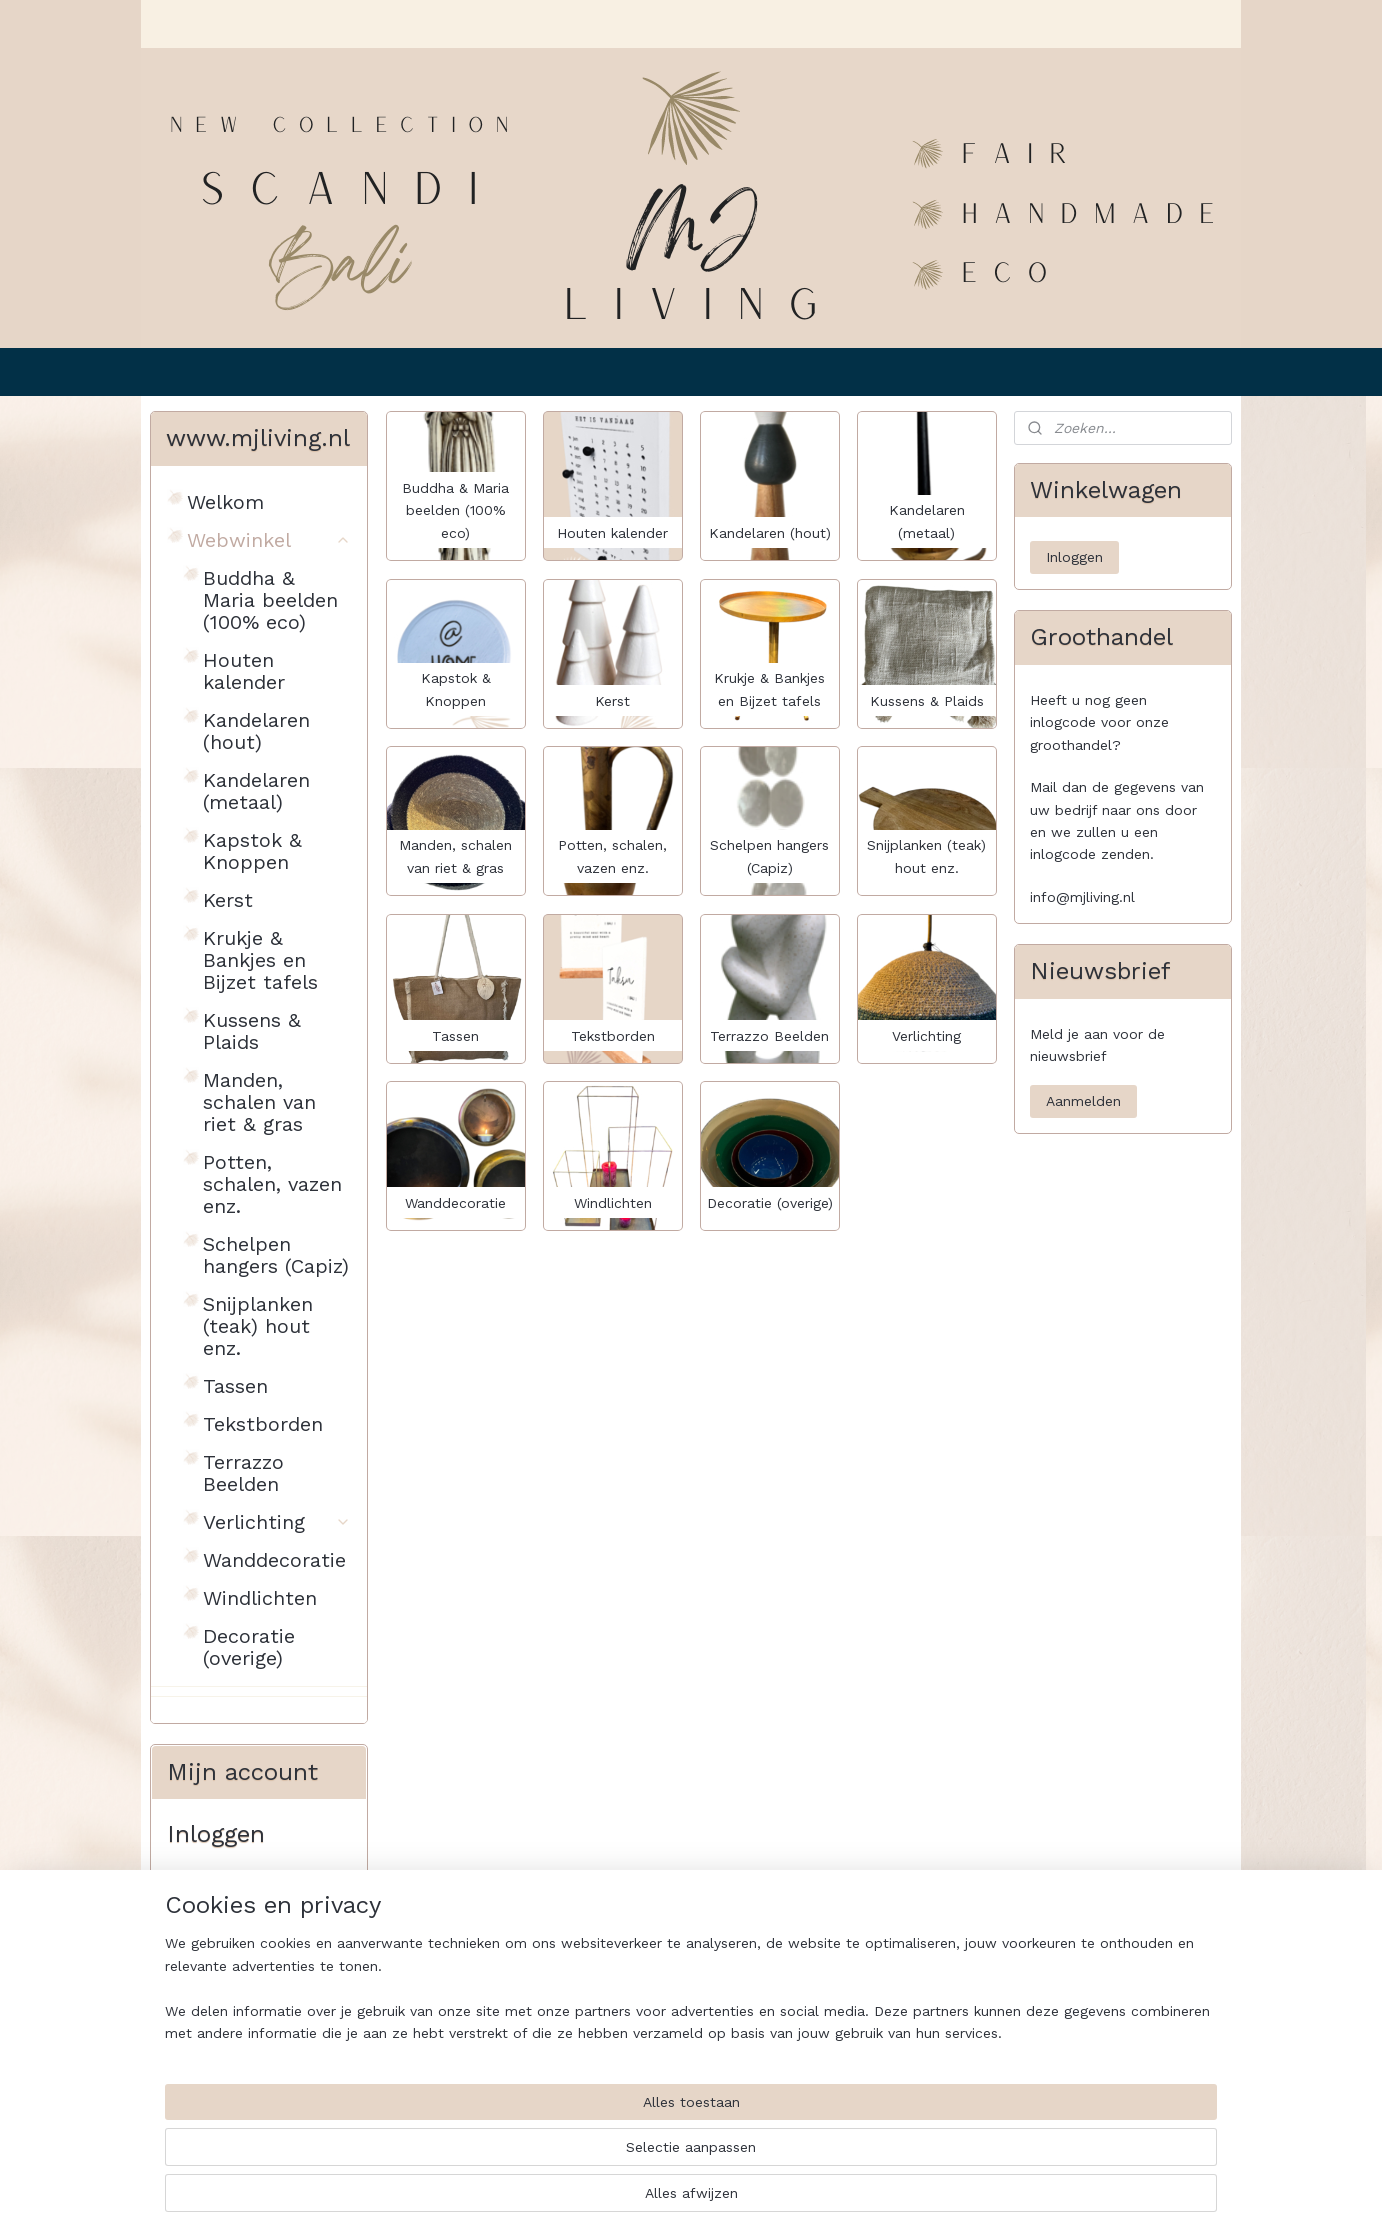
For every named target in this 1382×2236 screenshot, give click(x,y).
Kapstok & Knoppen (252, 851)
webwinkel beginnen (743, 2199)
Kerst (228, 900)
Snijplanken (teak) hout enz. (258, 1326)
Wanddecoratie (274, 1560)
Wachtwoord (212, 1976)
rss (667, 2199)
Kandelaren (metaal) (256, 791)
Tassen (235, 1386)
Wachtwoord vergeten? (246, 2112)
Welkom (225, 502)
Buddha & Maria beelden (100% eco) (270, 600)
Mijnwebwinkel (924, 2199)
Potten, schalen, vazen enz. (272, 1184)
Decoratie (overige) (249, 1647)
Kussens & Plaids (252, 1031)
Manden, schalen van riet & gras (259, 1102)
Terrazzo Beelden (243, 1473)
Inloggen (211, 2062)
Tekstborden (263, 1424)
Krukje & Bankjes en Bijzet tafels (260, 960)
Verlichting (277, 1522)
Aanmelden (1083, 1101)
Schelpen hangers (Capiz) (276, 1255)
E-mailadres (210, 1896)
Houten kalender (244, 671)
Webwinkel (269, 540)
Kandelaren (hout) (256, 731)
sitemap (625, 2199)
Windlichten (260, 1598)
